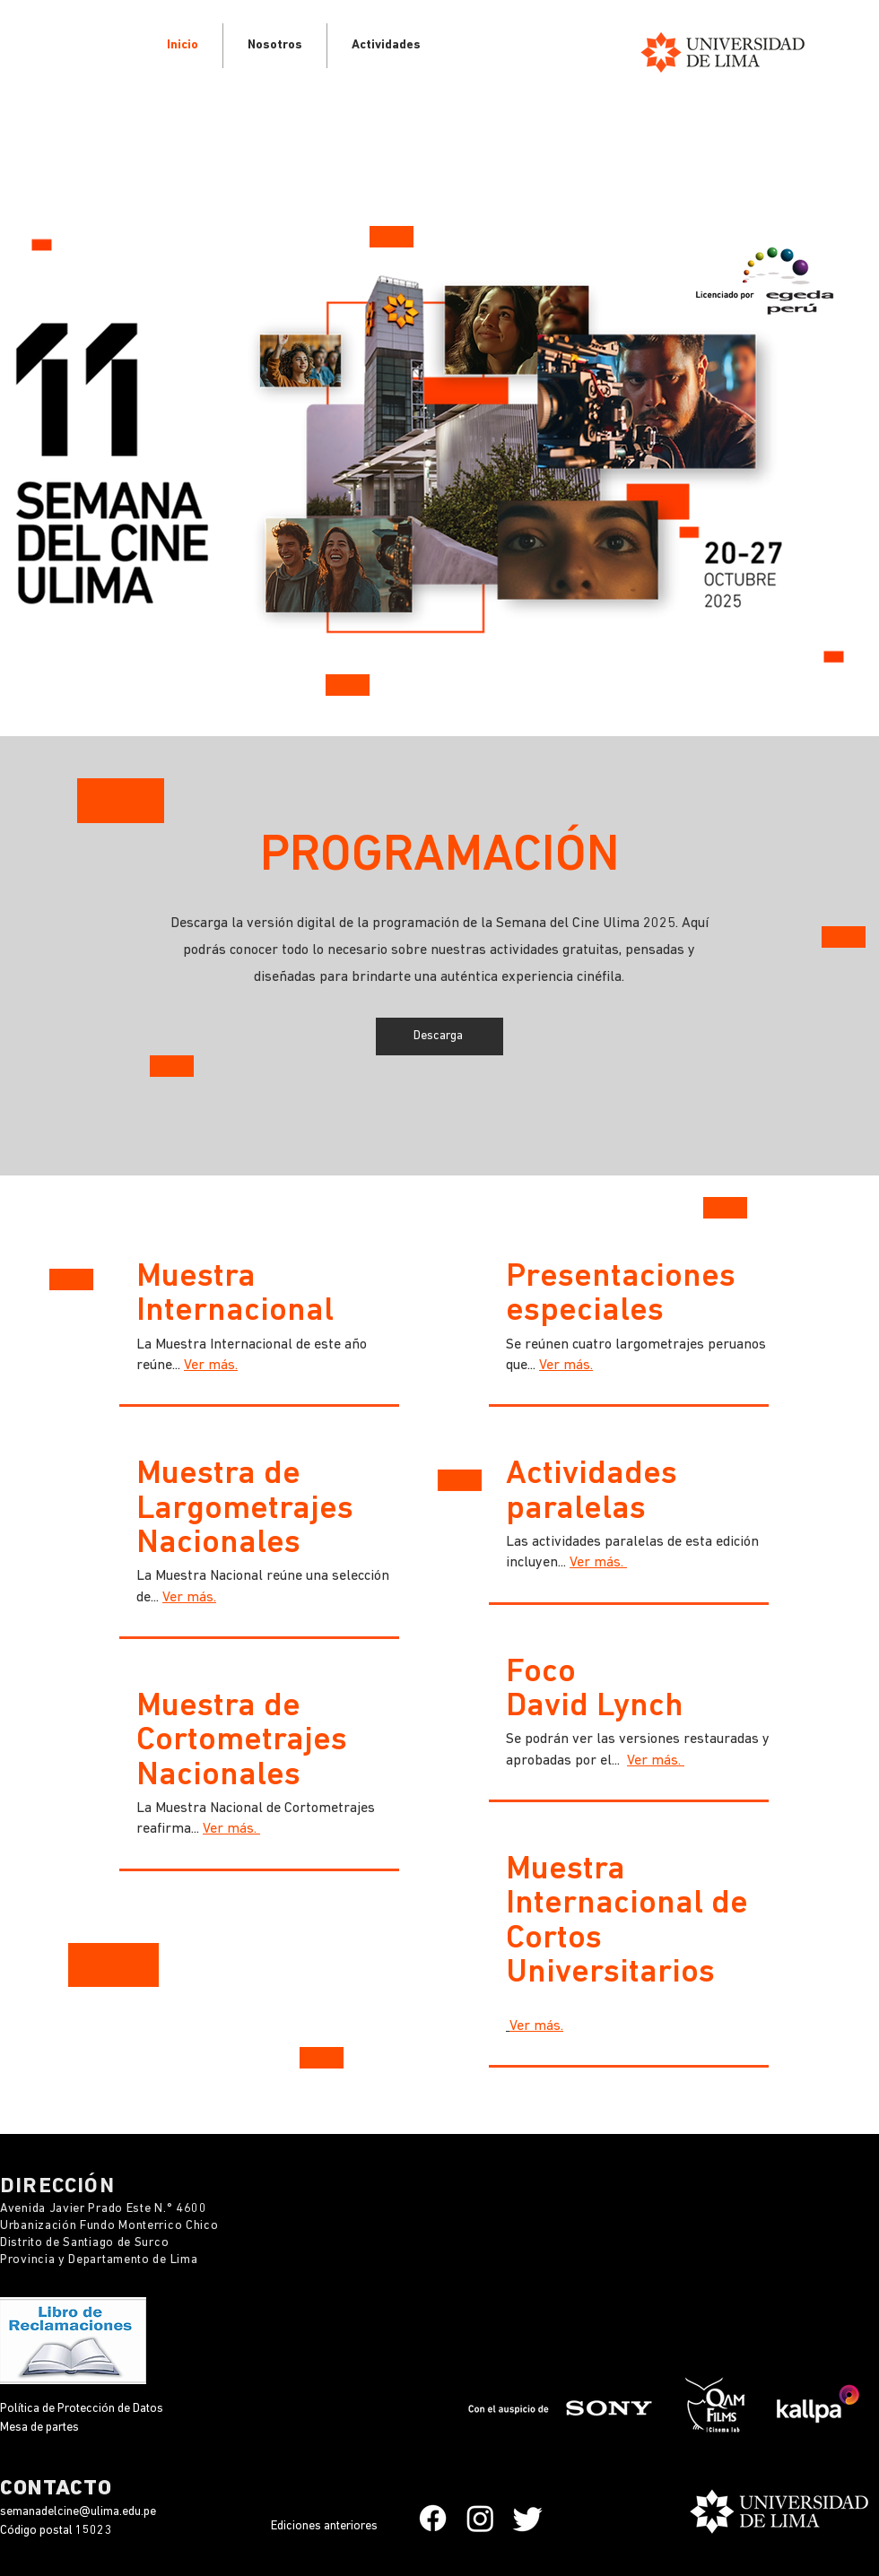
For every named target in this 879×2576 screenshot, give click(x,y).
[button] (386, 45)
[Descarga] (439, 1036)
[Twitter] (527, 2518)
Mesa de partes (39, 2427)
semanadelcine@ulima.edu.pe (78, 2512)
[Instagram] (480, 2518)
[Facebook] (432, 2518)
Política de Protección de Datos (83, 2409)
